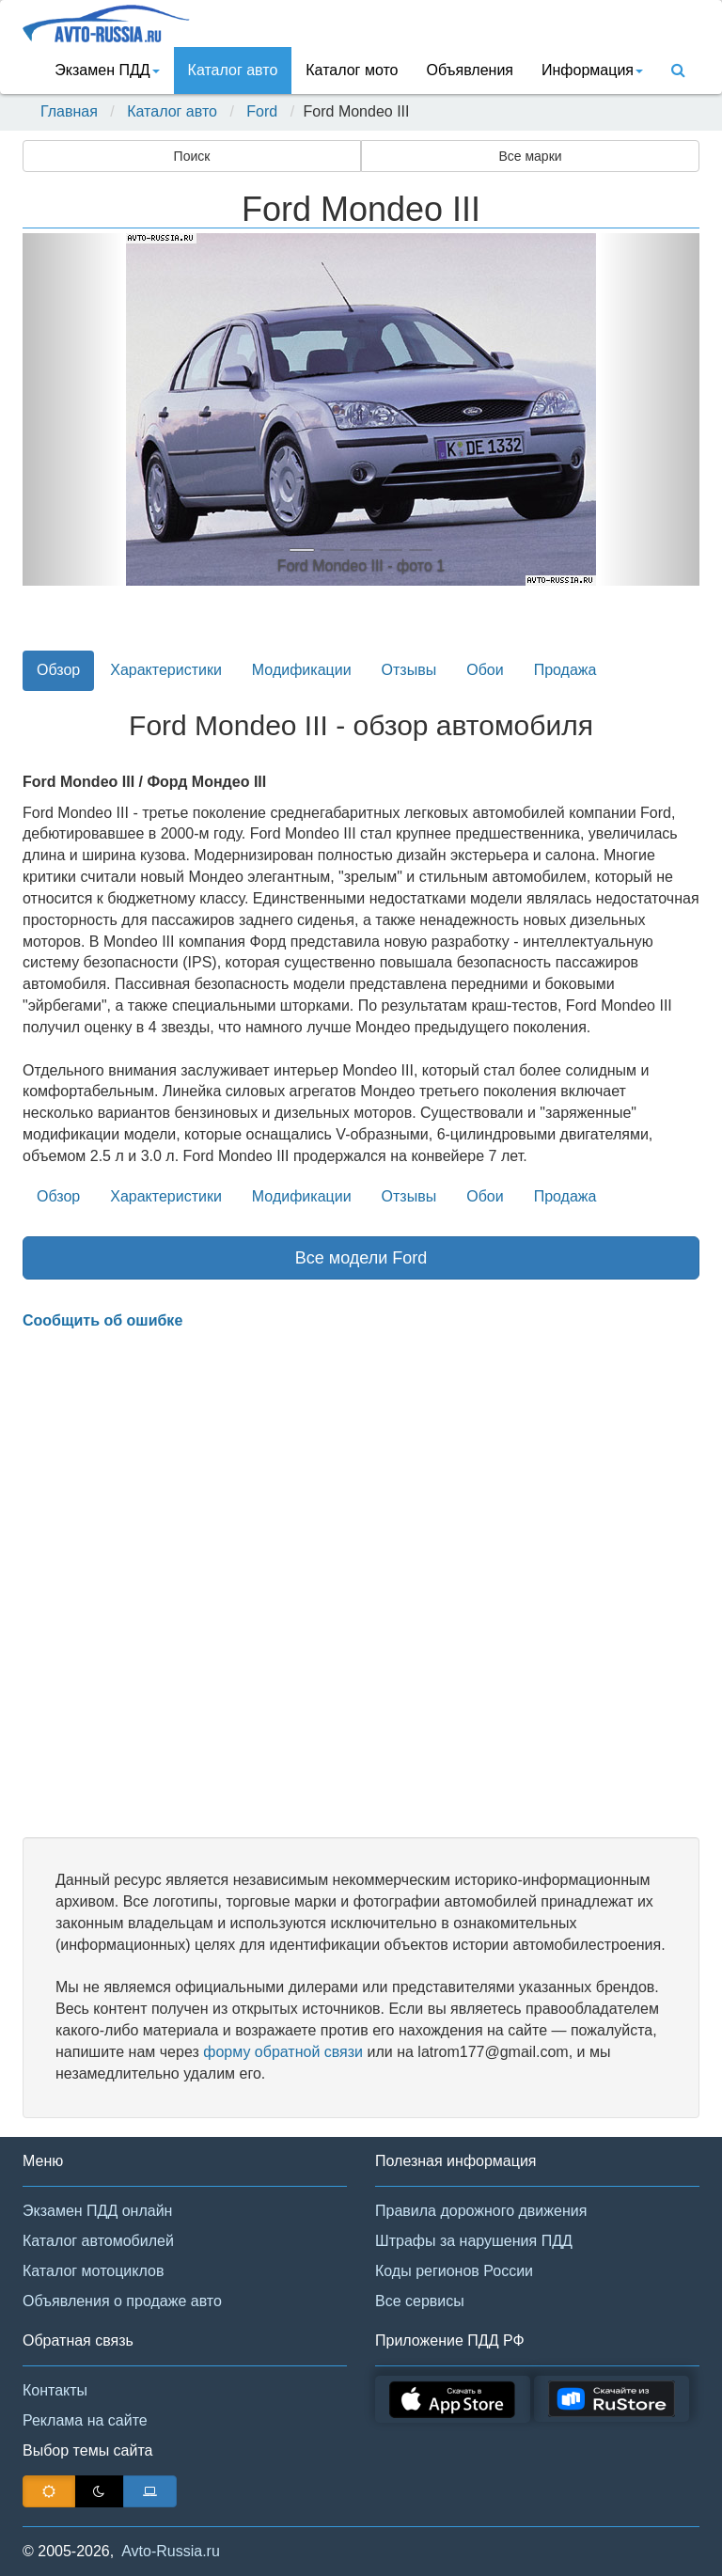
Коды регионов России (454, 2271)
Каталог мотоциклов (93, 2271)
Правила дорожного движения (481, 2211)
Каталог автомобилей (98, 2241)
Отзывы (409, 670)
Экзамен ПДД (107, 70)
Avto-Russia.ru (170, 2551)
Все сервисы (419, 2301)
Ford (261, 111)
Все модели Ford (361, 1258)
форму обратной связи (283, 2052)
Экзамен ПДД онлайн (97, 2211)
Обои (484, 670)
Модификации (302, 670)
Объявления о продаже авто (122, 2301)
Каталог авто (233, 70)
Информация (592, 70)
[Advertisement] (361, 1584)
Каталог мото (352, 70)
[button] (73, 409)
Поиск (192, 156)
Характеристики (166, 670)
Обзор (58, 670)
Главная (69, 111)
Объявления (469, 70)
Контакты (55, 2390)
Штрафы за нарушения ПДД (474, 2241)
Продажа (565, 670)
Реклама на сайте (85, 2420)
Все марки (529, 156)
